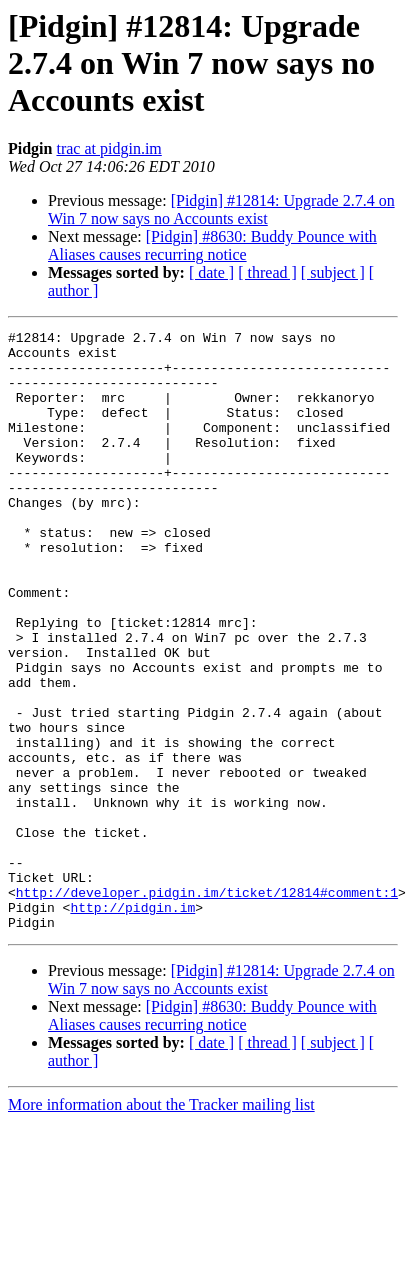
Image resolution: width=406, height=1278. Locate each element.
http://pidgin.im (132, 1024)
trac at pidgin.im (108, 148)
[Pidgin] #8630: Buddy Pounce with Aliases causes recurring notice (212, 245)
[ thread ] (267, 272)
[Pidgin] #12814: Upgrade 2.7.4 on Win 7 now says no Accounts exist (221, 209)
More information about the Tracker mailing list (161, 1224)
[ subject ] (333, 272)
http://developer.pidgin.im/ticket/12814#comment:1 (207, 1006)
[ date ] (211, 272)
